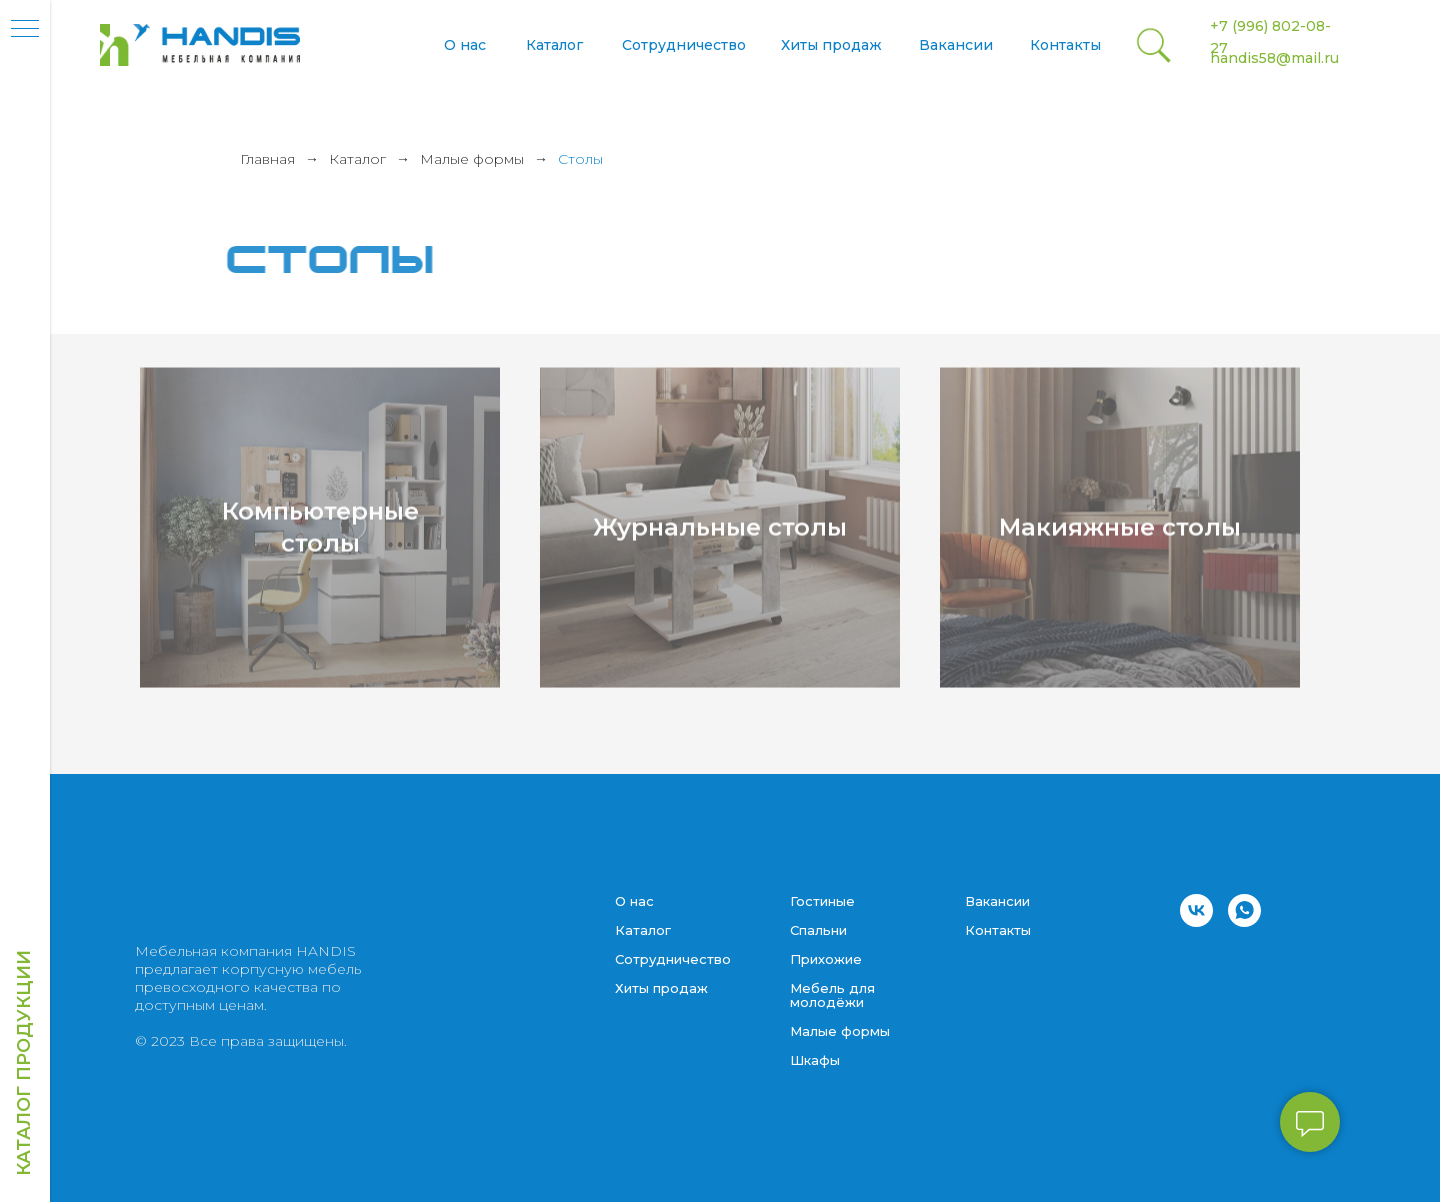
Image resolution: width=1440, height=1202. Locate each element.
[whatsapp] (1244, 910)
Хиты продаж (831, 45)
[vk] (1196, 910)
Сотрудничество (684, 45)
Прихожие (826, 959)
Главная (267, 159)
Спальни (818, 930)
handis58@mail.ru (1274, 58)
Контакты (1065, 45)
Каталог (554, 45)
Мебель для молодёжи (832, 995)
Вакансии (956, 45)
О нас (465, 45)
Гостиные (822, 901)
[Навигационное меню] (25, 30)
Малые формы (472, 159)
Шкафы (815, 1060)
